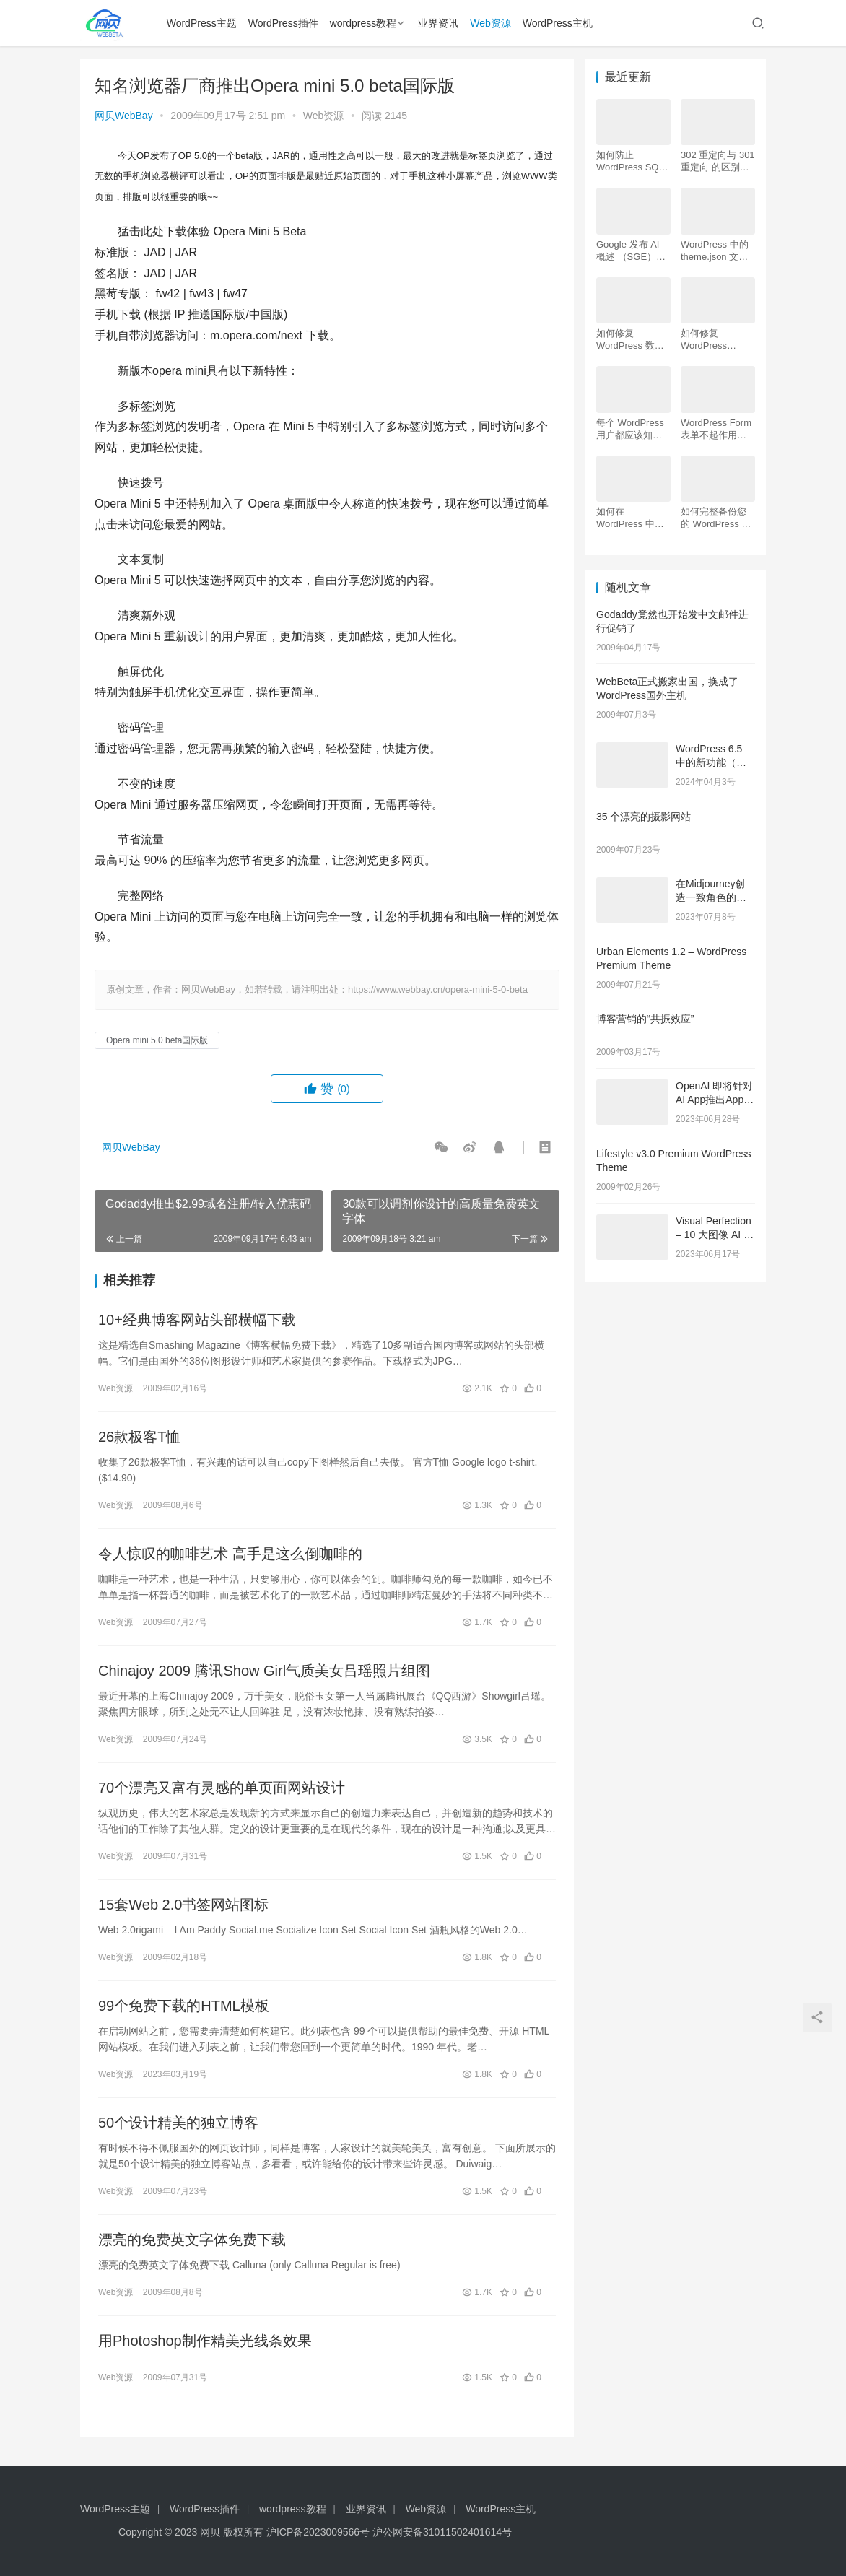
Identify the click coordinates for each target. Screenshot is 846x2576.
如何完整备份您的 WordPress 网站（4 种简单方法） (716, 518)
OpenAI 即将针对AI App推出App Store (714, 1100)
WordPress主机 (558, 23)
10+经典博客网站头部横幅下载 (197, 1320)
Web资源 (490, 23)
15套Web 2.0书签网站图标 (183, 1905)
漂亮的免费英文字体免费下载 (192, 2240)
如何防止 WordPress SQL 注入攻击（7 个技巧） (633, 161)
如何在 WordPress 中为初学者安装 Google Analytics (631, 518)
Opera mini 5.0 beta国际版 (157, 1040)
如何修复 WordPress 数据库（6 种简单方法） (630, 340)
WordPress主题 (202, 23)
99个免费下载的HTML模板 (185, 2006)
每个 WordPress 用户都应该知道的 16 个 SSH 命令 (630, 429)
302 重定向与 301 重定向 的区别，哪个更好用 (718, 161)
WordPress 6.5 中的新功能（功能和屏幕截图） (711, 763)
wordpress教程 (363, 23)
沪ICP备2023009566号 (319, 2532)
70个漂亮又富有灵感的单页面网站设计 (221, 1788)
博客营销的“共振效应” (645, 1018)
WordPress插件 (283, 23)
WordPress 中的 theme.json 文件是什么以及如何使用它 (715, 251)
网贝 (210, 2532)
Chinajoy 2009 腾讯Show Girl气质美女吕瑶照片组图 (264, 1671)
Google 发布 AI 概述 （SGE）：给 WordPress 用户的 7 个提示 (631, 251)
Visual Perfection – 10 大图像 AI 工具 (715, 1235)
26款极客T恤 (139, 1437)
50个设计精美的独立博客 (178, 2123)
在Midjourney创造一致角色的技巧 (711, 898)
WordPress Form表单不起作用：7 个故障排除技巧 (716, 429)
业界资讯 (438, 23)
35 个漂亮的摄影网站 (643, 816)
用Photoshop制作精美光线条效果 (205, 2341)
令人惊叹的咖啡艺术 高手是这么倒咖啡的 (230, 1554)
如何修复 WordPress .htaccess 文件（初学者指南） (713, 340)
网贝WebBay (124, 115)
